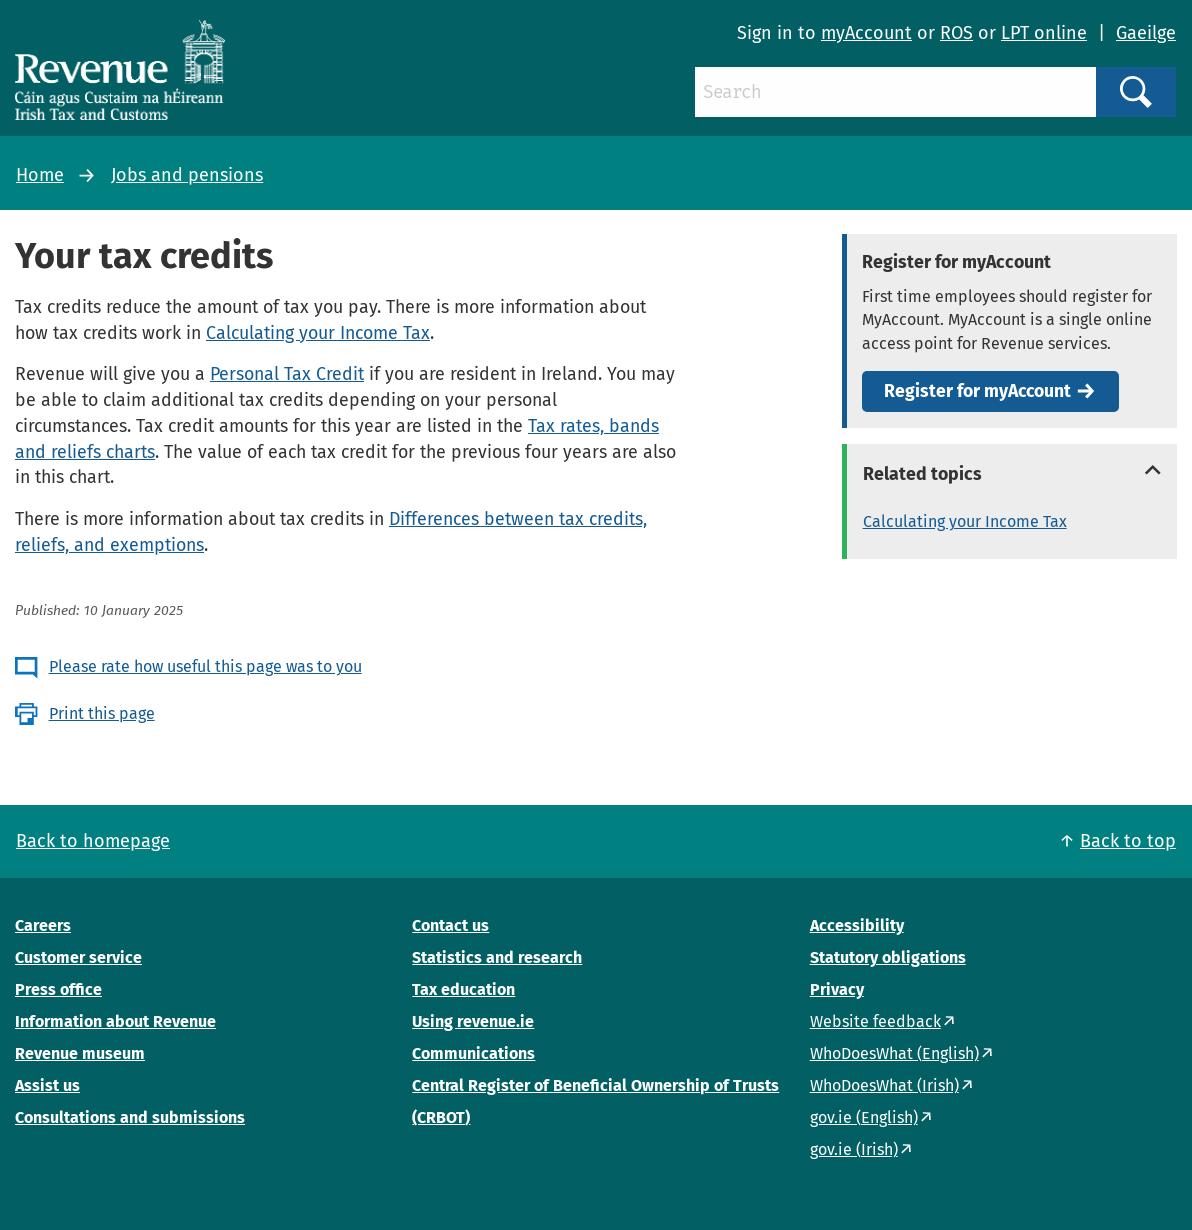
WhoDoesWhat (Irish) (884, 1085)
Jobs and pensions (187, 175)
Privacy (837, 989)
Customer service (78, 957)
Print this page (102, 713)
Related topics (922, 474)
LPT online (1044, 33)
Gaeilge (1146, 33)
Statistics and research (497, 957)
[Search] (895, 92)
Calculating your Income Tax (318, 333)
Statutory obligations (888, 957)
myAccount (866, 33)
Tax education (463, 989)
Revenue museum (80, 1053)
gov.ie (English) (864, 1117)
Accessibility (857, 925)
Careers (43, 925)
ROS (956, 33)
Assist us (47, 1085)
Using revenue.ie (473, 1021)
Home (40, 175)
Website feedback (875, 1021)
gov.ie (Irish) (854, 1149)
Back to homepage (93, 841)
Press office (58, 989)
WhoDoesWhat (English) (894, 1053)
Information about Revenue (115, 1021)
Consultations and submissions (130, 1117)
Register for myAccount (977, 391)
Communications (473, 1053)
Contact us (450, 925)
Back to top (1128, 841)
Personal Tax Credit (287, 374)
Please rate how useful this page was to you (205, 666)
